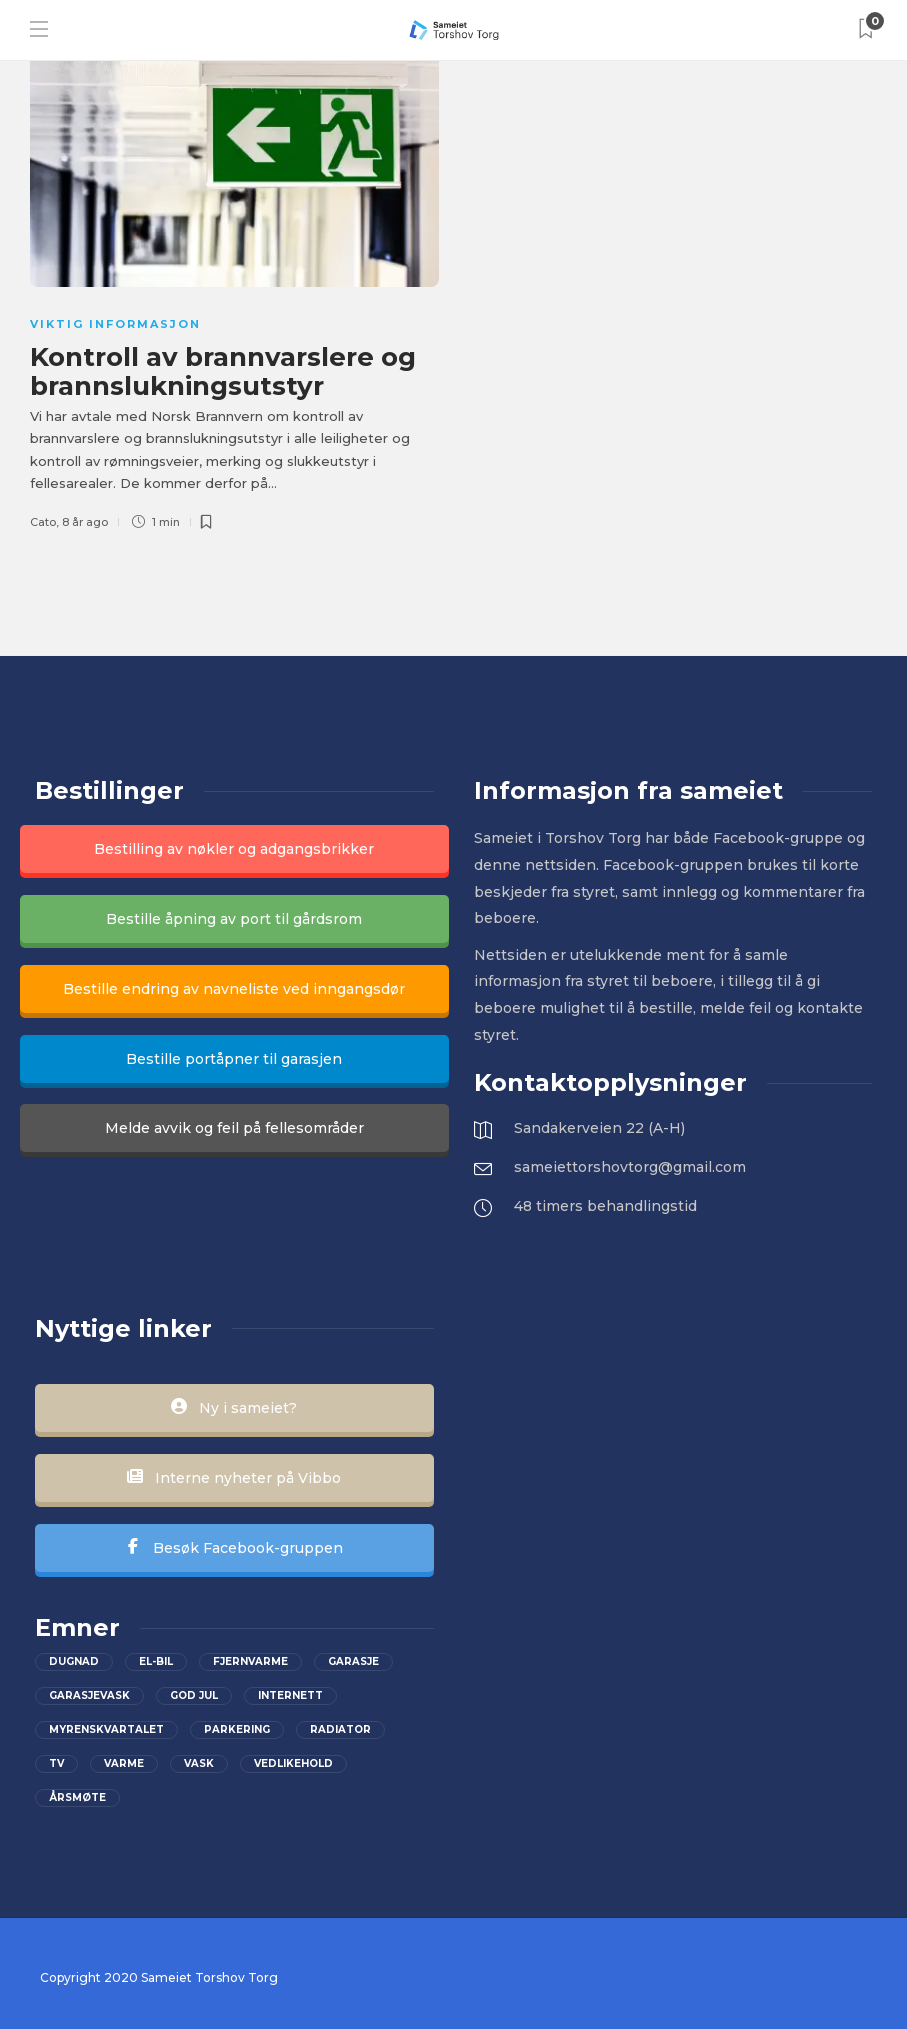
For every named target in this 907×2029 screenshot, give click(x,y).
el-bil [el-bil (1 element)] (156, 1661)
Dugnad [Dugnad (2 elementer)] (74, 1661)
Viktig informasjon (115, 324)
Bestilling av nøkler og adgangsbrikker (234, 849)
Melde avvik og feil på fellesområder (234, 1128)
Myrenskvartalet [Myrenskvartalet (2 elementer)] (106, 1729)
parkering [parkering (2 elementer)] (237, 1729)
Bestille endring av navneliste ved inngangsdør (234, 989)
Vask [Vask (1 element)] (199, 1763)
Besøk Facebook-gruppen (234, 1548)
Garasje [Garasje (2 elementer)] (353, 1661)
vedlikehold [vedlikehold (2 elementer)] (293, 1763)
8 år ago (85, 522)
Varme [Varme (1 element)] (124, 1763)
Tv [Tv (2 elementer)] (56, 1763)
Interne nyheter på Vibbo (234, 1478)
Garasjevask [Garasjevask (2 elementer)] (89, 1695)
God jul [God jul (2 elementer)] (194, 1695)
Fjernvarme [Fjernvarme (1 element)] (250, 1661)
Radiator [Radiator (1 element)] (340, 1729)
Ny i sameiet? (234, 1408)
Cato (43, 522)
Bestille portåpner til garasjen (234, 1059)
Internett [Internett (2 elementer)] (290, 1695)
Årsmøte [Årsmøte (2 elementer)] (77, 1797)
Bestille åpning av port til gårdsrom (234, 919)
